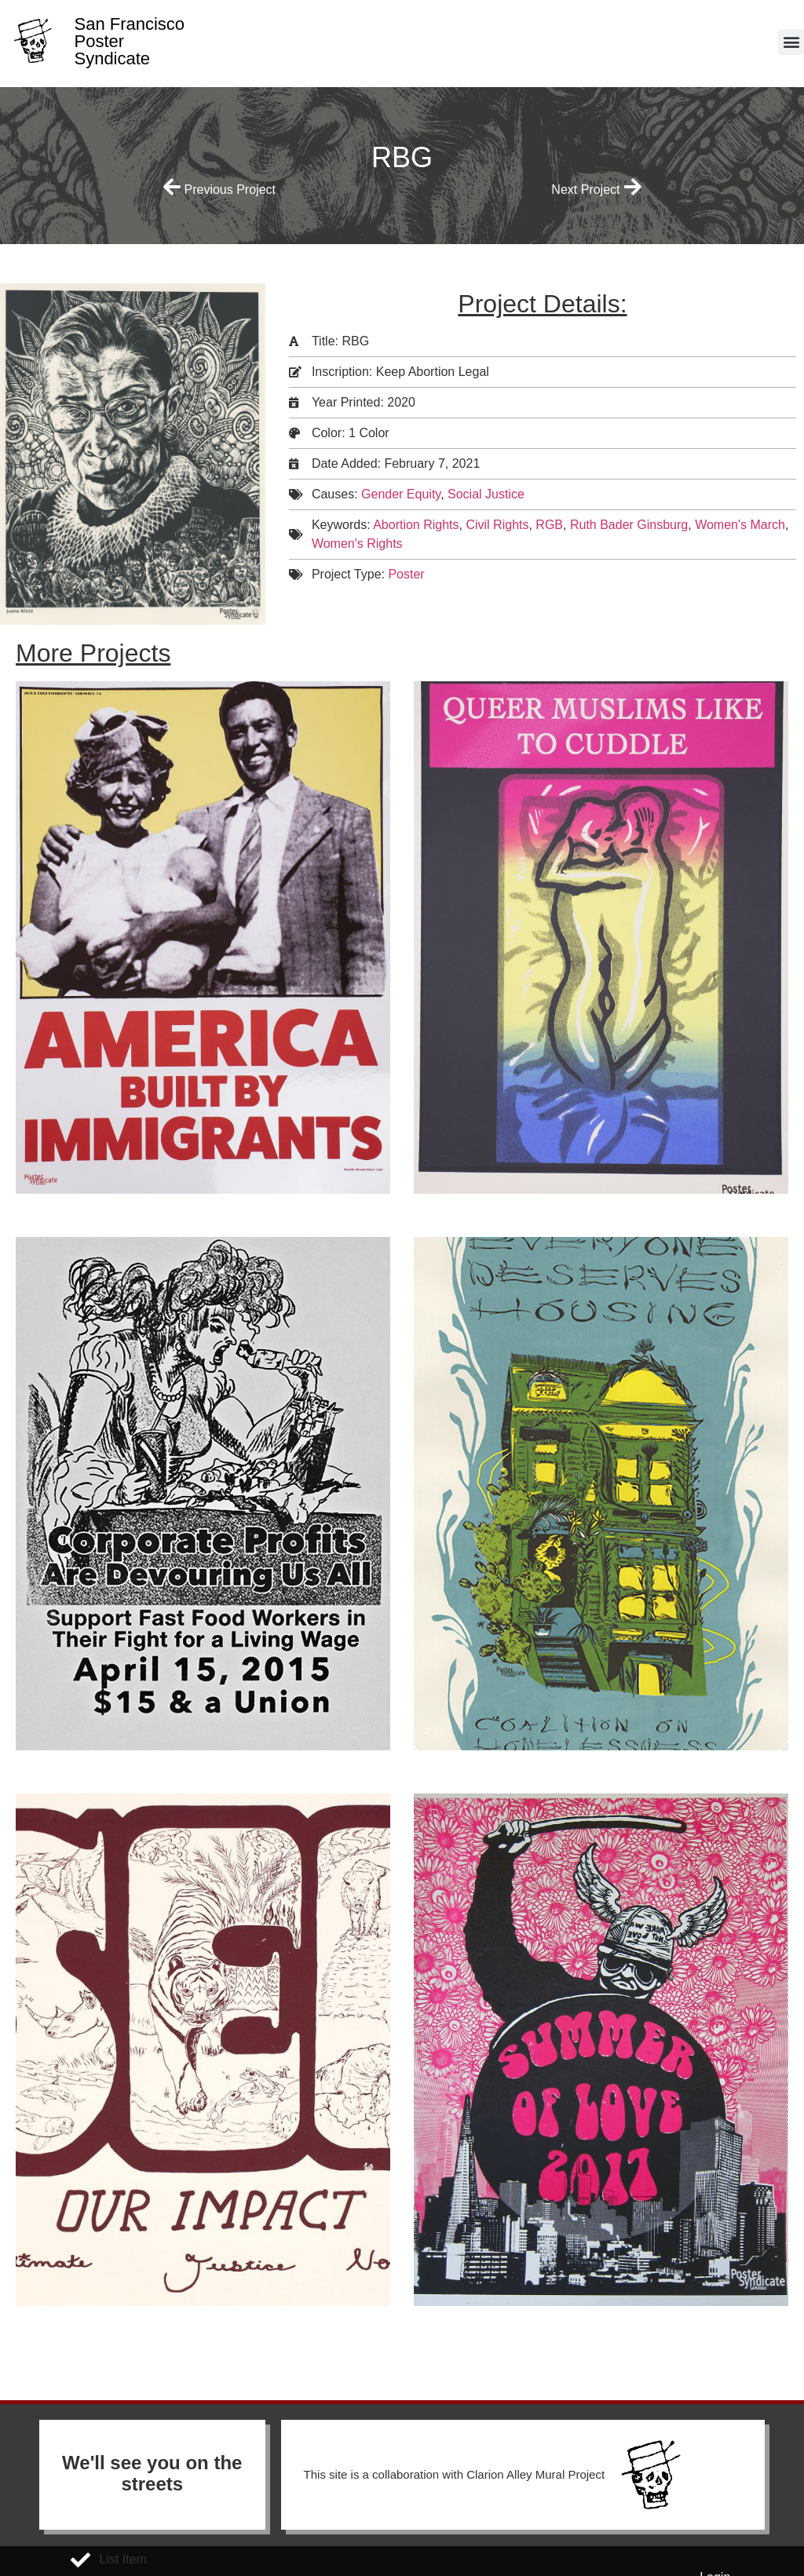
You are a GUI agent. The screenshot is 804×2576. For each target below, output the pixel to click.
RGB (549, 524)
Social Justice (486, 494)
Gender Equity (400, 494)
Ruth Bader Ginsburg (629, 524)
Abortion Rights (416, 524)
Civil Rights (497, 524)
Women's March (740, 524)
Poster (406, 574)
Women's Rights (357, 543)
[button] (791, 42)
